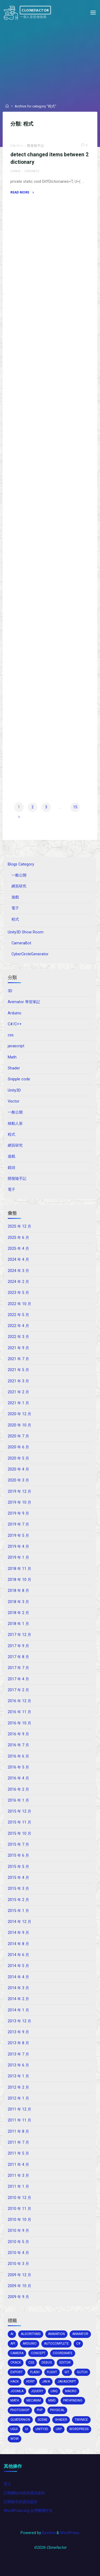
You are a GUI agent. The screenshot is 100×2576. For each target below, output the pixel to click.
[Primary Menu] (93, 13)
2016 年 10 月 (19, 1723)
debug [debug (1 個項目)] (47, 2362)
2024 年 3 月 (18, 1270)
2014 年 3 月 (18, 1988)
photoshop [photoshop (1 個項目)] (19, 2410)
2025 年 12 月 (19, 1226)
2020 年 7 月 (18, 1436)
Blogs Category (21, 864)
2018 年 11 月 (19, 1568)
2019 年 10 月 (19, 1502)
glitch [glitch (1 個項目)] (82, 2372)
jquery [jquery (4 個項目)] (37, 2391)
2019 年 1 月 (18, 1557)
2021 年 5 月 (18, 1370)
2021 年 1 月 (18, 1403)
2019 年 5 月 (18, 1535)
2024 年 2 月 (18, 1281)
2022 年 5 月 (18, 1315)
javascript (16, 1046)
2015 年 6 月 (18, 1855)
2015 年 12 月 (19, 1811)
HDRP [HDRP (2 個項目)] (30, 2381)
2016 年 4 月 (18, 1778)
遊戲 (15, 897)
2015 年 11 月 (19, 1822)
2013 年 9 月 (18, 2032)
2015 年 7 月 (18, 1844)
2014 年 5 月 (18, 1966)
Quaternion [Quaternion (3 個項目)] (20, 2420)
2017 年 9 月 (18, 1646)
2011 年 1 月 (18, 2186)
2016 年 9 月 (18, 1734)
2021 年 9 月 (18, 1348)
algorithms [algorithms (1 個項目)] (31, 2334)
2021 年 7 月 (18, 1359)
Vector (13, 1101)
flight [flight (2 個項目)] (52, 2372)
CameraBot (21, 943)
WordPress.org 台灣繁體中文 (28, 2510)
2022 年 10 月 (19, 1304)
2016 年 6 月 (18, 1756)
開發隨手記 (35, 146)
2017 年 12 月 (19, 1634)
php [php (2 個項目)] (40, 2410)
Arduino (14, 1013)
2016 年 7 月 (18, 1745)
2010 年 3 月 (18, 2263)
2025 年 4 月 (18, 1248)
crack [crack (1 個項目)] (15, 2362)
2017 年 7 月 (18, 1668)
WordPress (69, 2533)
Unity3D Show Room (25, 932)
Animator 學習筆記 (24, 1002)
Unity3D (14, 1090)
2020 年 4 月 (18, 1469)
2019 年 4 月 (18, 1546)
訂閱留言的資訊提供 (20, 2502)
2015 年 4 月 (18, 1877)
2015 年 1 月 (18, 1910)
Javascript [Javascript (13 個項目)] (66, 2381)
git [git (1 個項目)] (67, 2372)
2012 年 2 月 (18, 2087)
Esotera (48, 2533)
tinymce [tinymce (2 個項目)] (81, 2420)
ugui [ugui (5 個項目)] (14, 2429)
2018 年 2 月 (18, 1613)
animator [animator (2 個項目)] (80, 2334)
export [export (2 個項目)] (16, 2372)
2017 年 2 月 (18, 1690)
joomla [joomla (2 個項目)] (16, 2391)
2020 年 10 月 (19, 1425)
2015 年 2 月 (18, 1900)
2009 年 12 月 (19, 2275)
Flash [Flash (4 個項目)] (34, 2372)
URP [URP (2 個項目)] (59, 2429)
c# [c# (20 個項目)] (78, 2343)
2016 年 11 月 (19, 1712)
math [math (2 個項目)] (14, 2400)
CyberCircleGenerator (30, 954)
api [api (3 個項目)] (12, 2343)
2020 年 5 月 (18, 1458)
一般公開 (18, 875)
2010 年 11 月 (19, 2208)
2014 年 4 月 (18, 1977)
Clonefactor (35, 9)
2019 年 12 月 (19, 1491)
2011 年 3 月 (18, 2175)
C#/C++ (16, 146)
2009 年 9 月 (18, 2297)
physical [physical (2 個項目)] (57, 2410)
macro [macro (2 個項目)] (71, 2391)
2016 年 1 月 (18, 1800)
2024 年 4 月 (18, 1259)
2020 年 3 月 (18, 1480)
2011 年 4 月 (18, 2164)
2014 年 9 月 (18, 1932)
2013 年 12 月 (19, 2021)
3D (10, 991)
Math (12, 1057)
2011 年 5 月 (18, 2153)
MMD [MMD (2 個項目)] (52, 2400)
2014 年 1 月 (18, 2010)
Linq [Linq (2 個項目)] (54, 2391)
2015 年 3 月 (18, 1888)
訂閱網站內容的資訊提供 (24, 2493)
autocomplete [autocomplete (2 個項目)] (56, 2343)
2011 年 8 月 (18, 2131)
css (11, 1035)
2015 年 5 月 (18, 1866)
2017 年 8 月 (18, 1657)
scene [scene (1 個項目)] (42, 2420)
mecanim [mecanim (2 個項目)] (33, 2400)
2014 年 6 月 (18, 1955)
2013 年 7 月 (18, 2054)
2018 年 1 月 (18, 1623)
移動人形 (15, 1123)
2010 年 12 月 (19, 2197)
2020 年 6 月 (18, 1447)
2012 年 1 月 (18, 2098)
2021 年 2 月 (18, 1392)
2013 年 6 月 (18, 2065)
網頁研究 (18, 886)
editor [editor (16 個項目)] (65, 2362)
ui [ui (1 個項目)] (26, 2429)
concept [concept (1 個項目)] (38, 2353)
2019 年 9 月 (18, 1513)
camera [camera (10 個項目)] (16, 2353)
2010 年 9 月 (18, 2230)
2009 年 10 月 (19, 2286)
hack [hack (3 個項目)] (14, 2381)
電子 (15, 908)
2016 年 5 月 (18, 1767)
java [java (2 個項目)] (46, 2381)
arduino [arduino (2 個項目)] (30, 2343)
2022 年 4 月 (18, 1326)
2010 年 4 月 (18, 2253)
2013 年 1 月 (18, 2076)
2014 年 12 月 (19, 1921)
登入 (7, 2484)
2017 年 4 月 (18, 1679)
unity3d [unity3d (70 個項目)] (41, 2429)
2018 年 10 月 (19, 1579)
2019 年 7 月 (18, 1524)
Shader (14, 1068)
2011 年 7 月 (18, 2142)
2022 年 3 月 (18, 1336)
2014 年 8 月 (18, 1944)
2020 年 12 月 (19, 1414)
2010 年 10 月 (19, 2219)
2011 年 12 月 (19, 2109)
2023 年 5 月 (18, 1292)
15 (75, 807)
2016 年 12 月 (19, 1701)
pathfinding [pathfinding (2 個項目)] (72, 2400)
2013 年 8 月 (18, 2043)
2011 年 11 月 (19, 2120)
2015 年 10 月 (19, 1833)
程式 (15, 919)
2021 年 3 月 (18, 1381)
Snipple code (19, 1079)
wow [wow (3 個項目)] (14, 2439)
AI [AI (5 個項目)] (11, 2334)
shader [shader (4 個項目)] (61, 2420)
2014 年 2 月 (18, 1999)
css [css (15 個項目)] (31, 2362)
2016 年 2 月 (18, 1789)
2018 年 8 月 (18, 1590)
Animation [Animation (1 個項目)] (56, 2334)
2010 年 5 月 (18, 2242)
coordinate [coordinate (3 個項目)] (63, 2353)
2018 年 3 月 (18, 1602)
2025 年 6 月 (18, 1237)
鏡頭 (11, 1167)
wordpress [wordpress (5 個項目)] (79, 2429)
